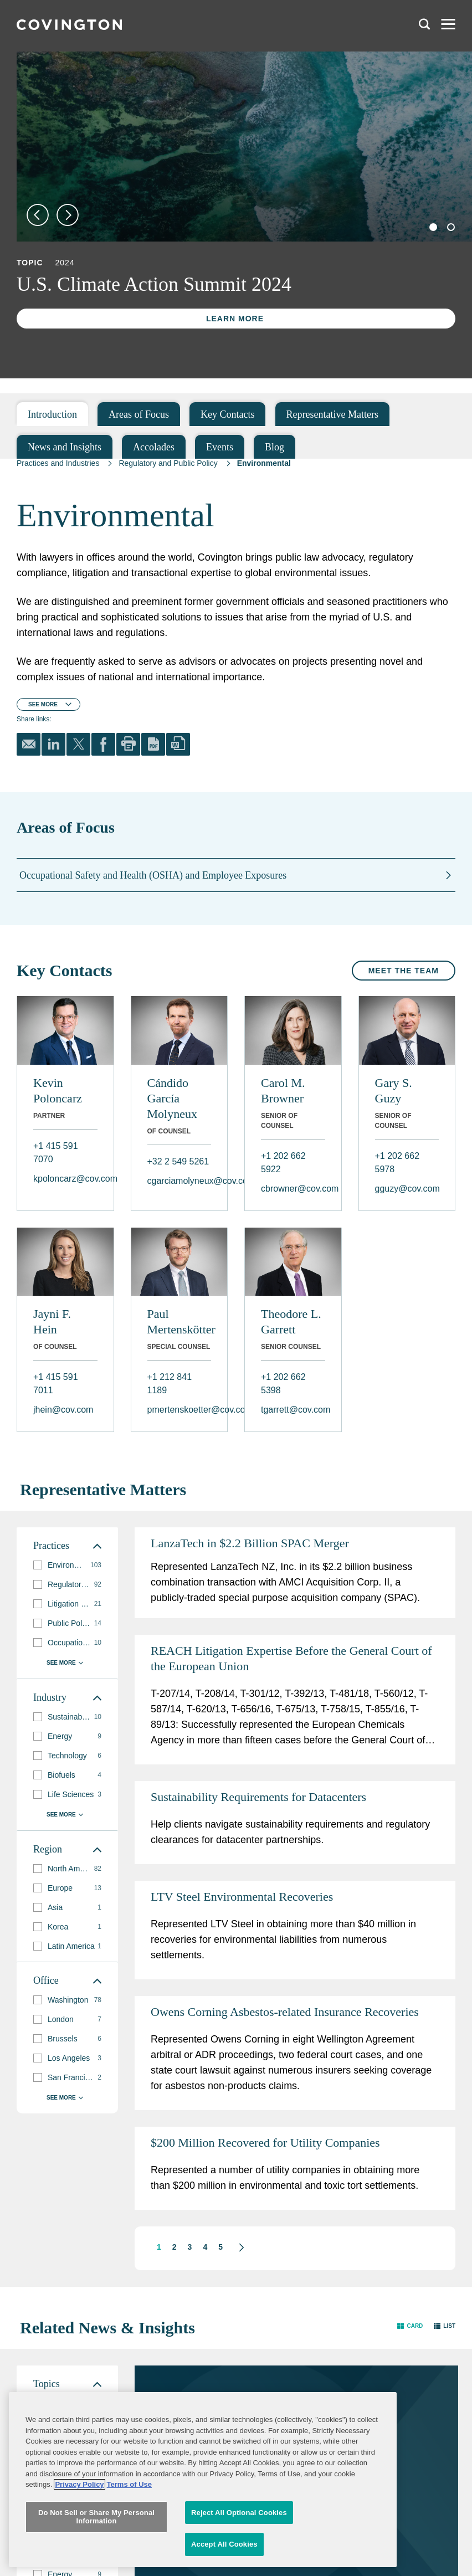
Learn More (235, 318)
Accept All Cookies (224, 2561)
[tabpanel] (244, 147)
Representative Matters (332, 414)
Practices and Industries (58, 463)
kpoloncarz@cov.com (65, 1178)
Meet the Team (403, 970)
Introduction (52, 414)
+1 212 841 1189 (169, 1383)
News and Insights (64, 447)
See (43, 704)
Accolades (154, 447)
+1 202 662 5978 (397, 1162)
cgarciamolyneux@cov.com (179, 1181)
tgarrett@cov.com (293, 1409)
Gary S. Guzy (393, 1090)
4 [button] (205, 2247)
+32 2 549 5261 (178, 1161)
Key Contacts (227, 414)
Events (219, 447)
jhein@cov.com (63, 1409)
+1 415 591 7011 (55, 1383)
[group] (67, 2403)
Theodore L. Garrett (291, 1321)
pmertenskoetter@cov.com (179, 1409)
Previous (38, 215)
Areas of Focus (139, 414)
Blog (274, 447)
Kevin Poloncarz (57, 1090)
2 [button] (174, 2247)
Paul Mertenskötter (179, 1321)
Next (68, 215)
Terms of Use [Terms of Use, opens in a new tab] (129, 2501)
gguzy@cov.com (407, 1188)
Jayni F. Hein (52, 1321)
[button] (236, 2247)
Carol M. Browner (283, 1090)
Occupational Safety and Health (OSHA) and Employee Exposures (152, 875)
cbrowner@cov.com (293, 1188)
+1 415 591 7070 (55, 1152)
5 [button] (220, 2247)
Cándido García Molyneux (172, 1098)
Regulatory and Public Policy (168, 463)
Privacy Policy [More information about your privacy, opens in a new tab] (79, 2501)
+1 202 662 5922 (283, 1162)
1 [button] (159, 2247)
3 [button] (190, 2247)
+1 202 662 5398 (283, 1383)
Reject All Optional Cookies (239, 2528)
